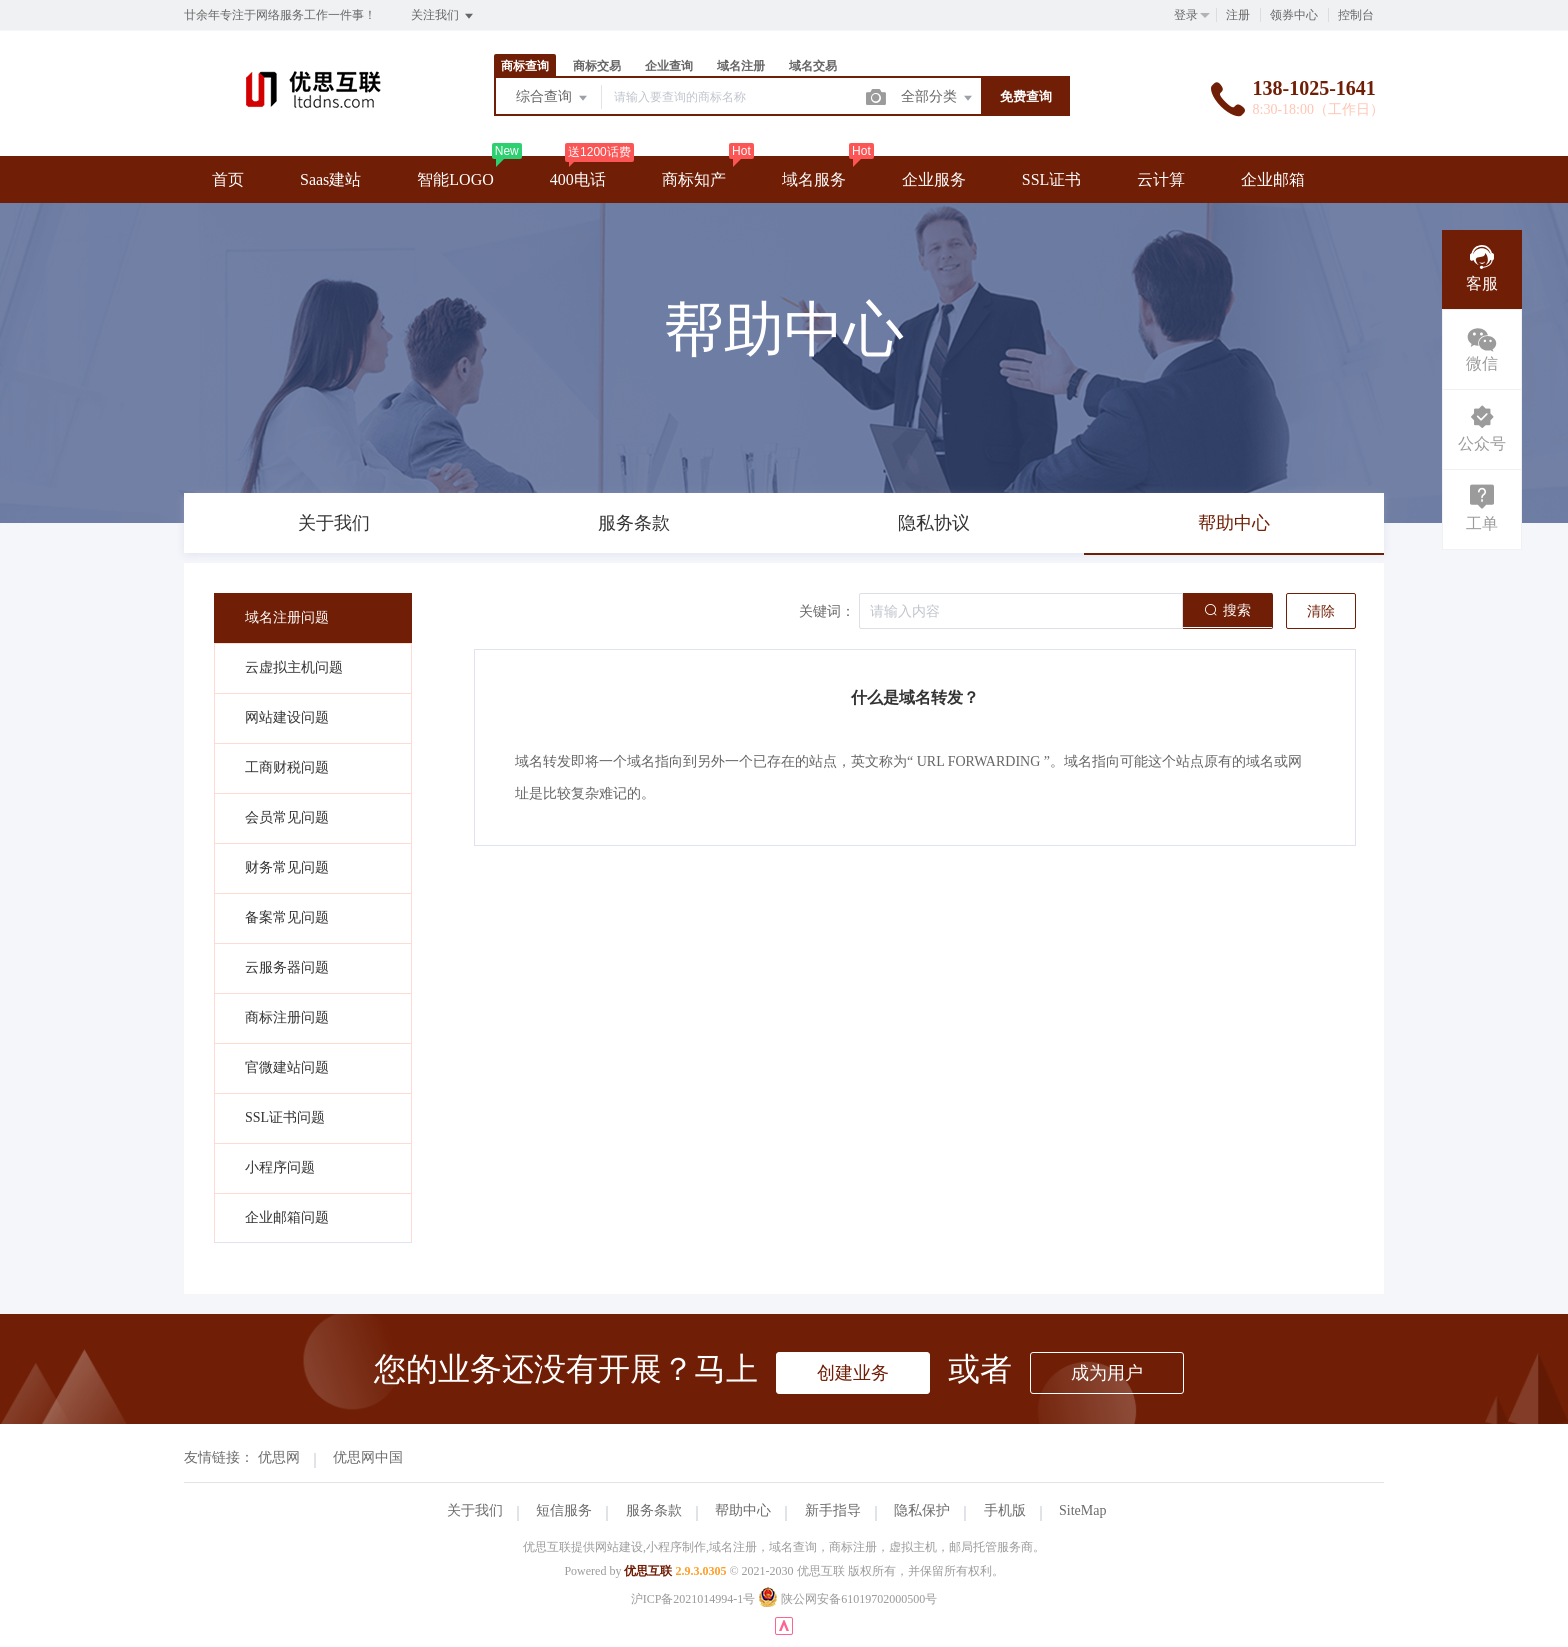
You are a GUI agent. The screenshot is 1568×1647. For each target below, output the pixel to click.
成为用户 (1107, 1373)
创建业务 (853, 1373)
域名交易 (813, 66)
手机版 (1005, 1510)
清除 (1321, 611)
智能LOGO (455, 179)
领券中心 (1294, 15)
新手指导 (833, 1510)
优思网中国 (368, 1457)
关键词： (827, 611)
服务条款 (654, 1510)
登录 (1186, 15)
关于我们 (475, 1510)
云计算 (1161, 179)
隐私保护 (922, 1510)
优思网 (279, 1457)
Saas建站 (330, 179)
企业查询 (669, 66)
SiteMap (1082, 1510)
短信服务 (564, 1510)
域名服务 (814, 179)
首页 (228, 179)
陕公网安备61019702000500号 (847, 1599)
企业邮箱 (1273, 179)
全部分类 (938, 98)
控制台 (1356, 15)
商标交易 (597, 66)
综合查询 (553, 98)
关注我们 (443, 16)
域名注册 (741, 66)
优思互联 (648, 1571)
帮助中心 (743, 1510)
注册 (1238, 15)
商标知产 (694, 179)
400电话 (578, 179)
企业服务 (934, 179)
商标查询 (525, 66)
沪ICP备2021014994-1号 (693, 1599)
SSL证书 (1052, 179)
